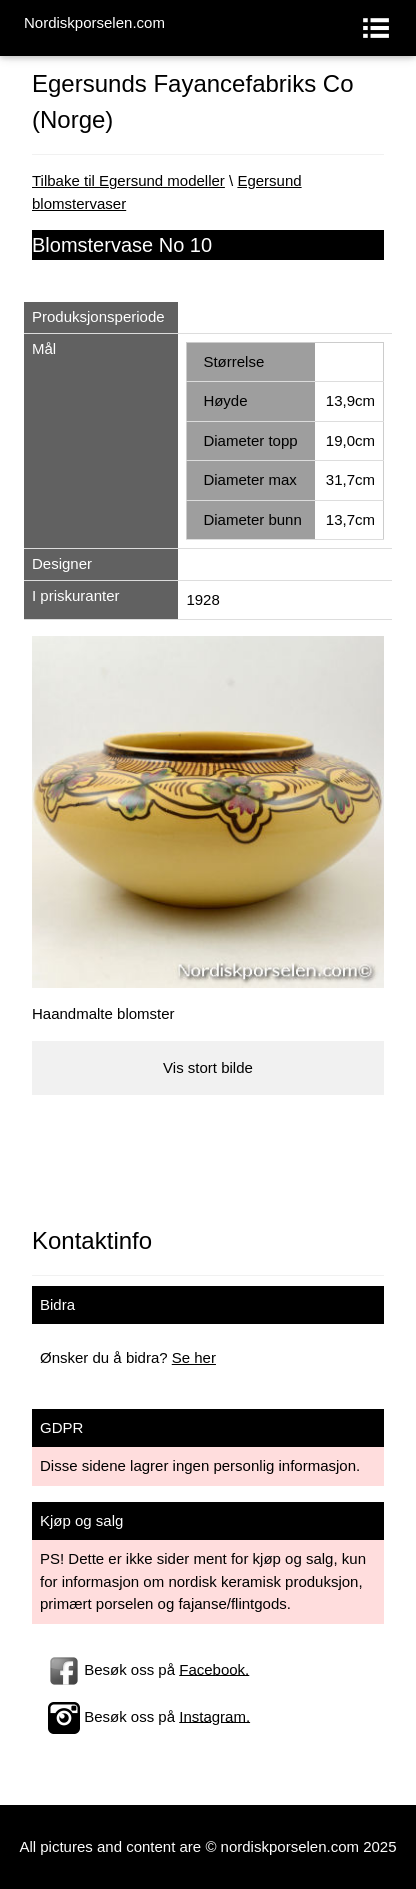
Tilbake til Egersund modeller (128, 180)
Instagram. (214, 1715)
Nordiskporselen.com (94, 22)
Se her (194, 1357)
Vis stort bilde (208, 1067)
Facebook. (214, 1668)
